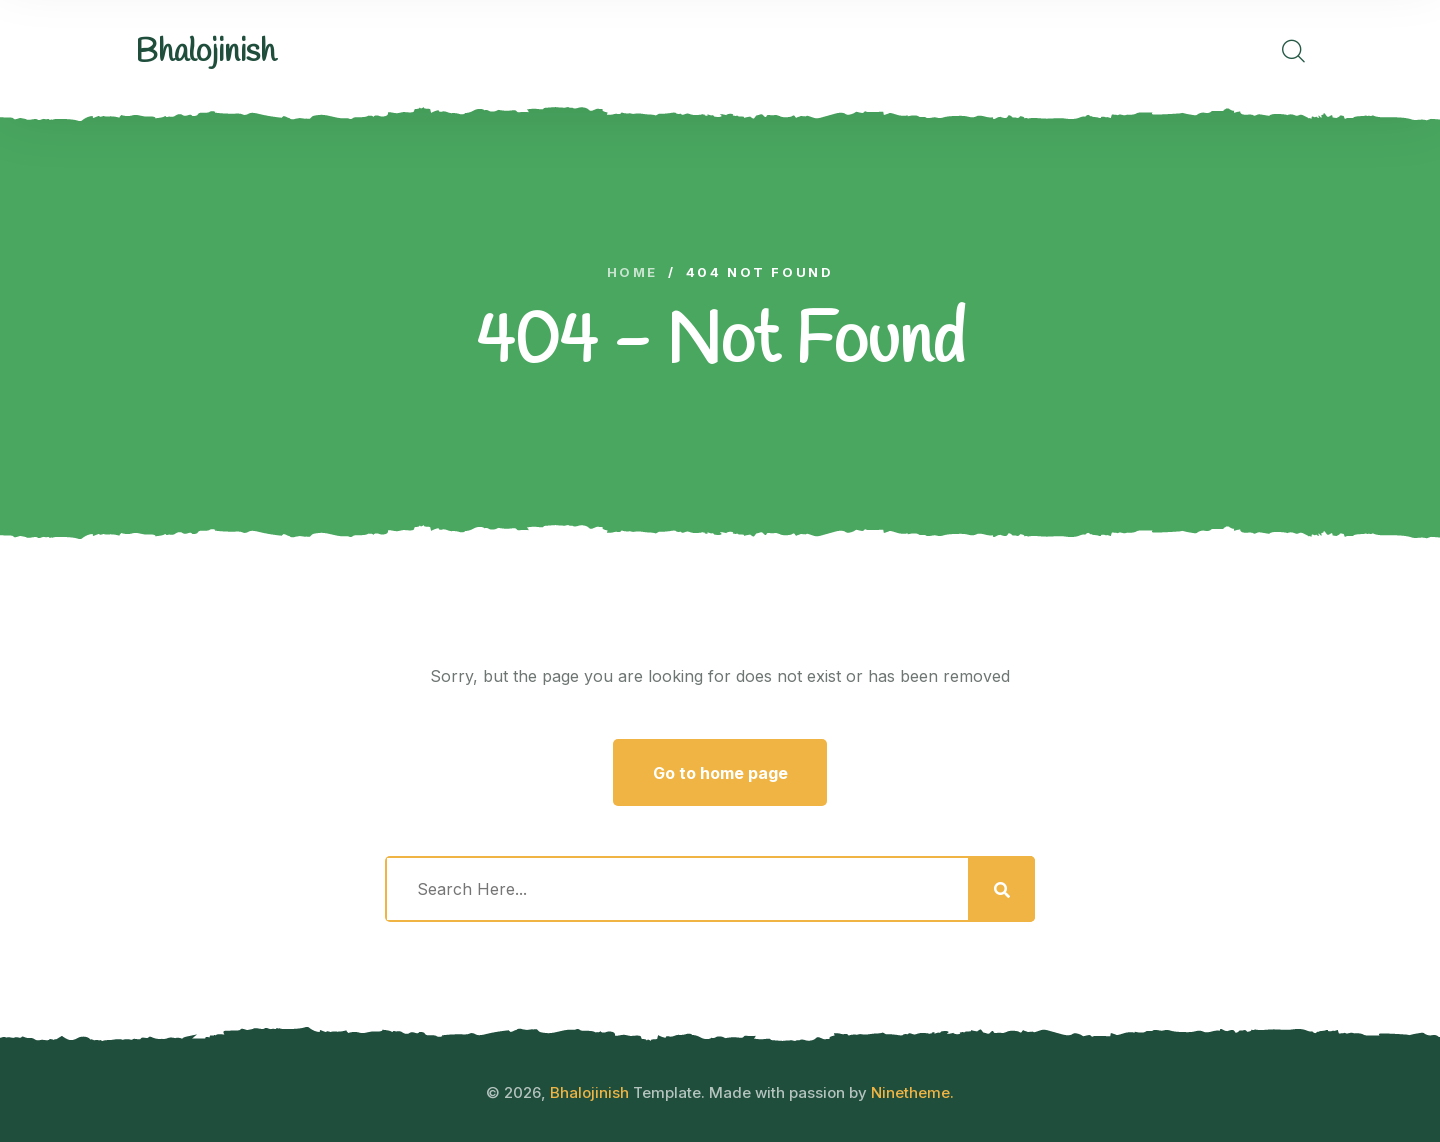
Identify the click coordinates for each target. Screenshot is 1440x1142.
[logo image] (205, 53)
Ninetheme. (912, 1092)
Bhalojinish (589, 1092)
